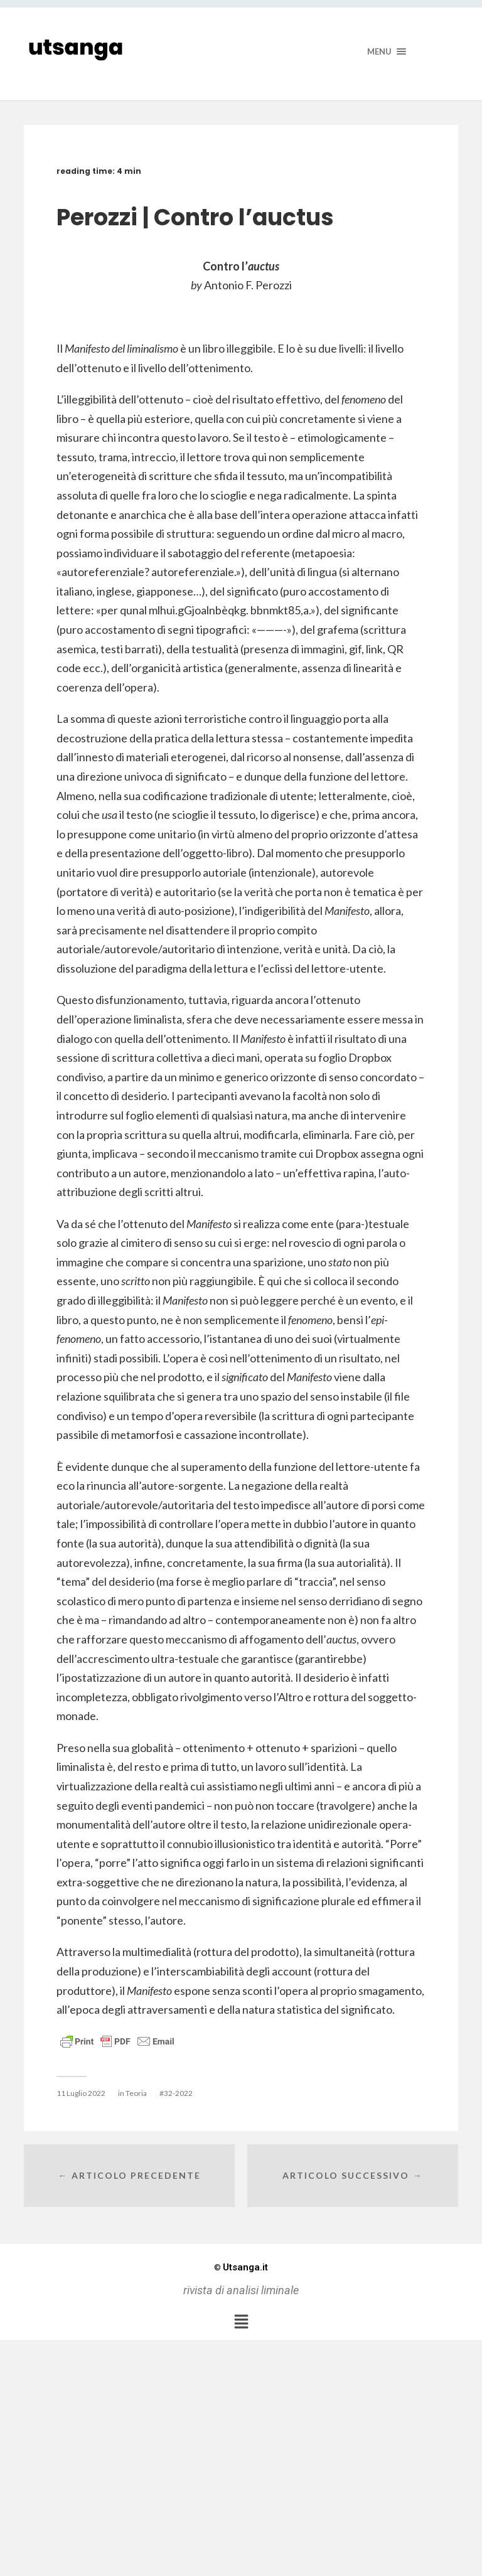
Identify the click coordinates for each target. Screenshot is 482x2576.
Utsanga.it (241, 2267)
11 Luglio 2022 (80, 2093)
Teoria (136, 2093)
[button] (241, 2321)
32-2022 (178, 2093)
